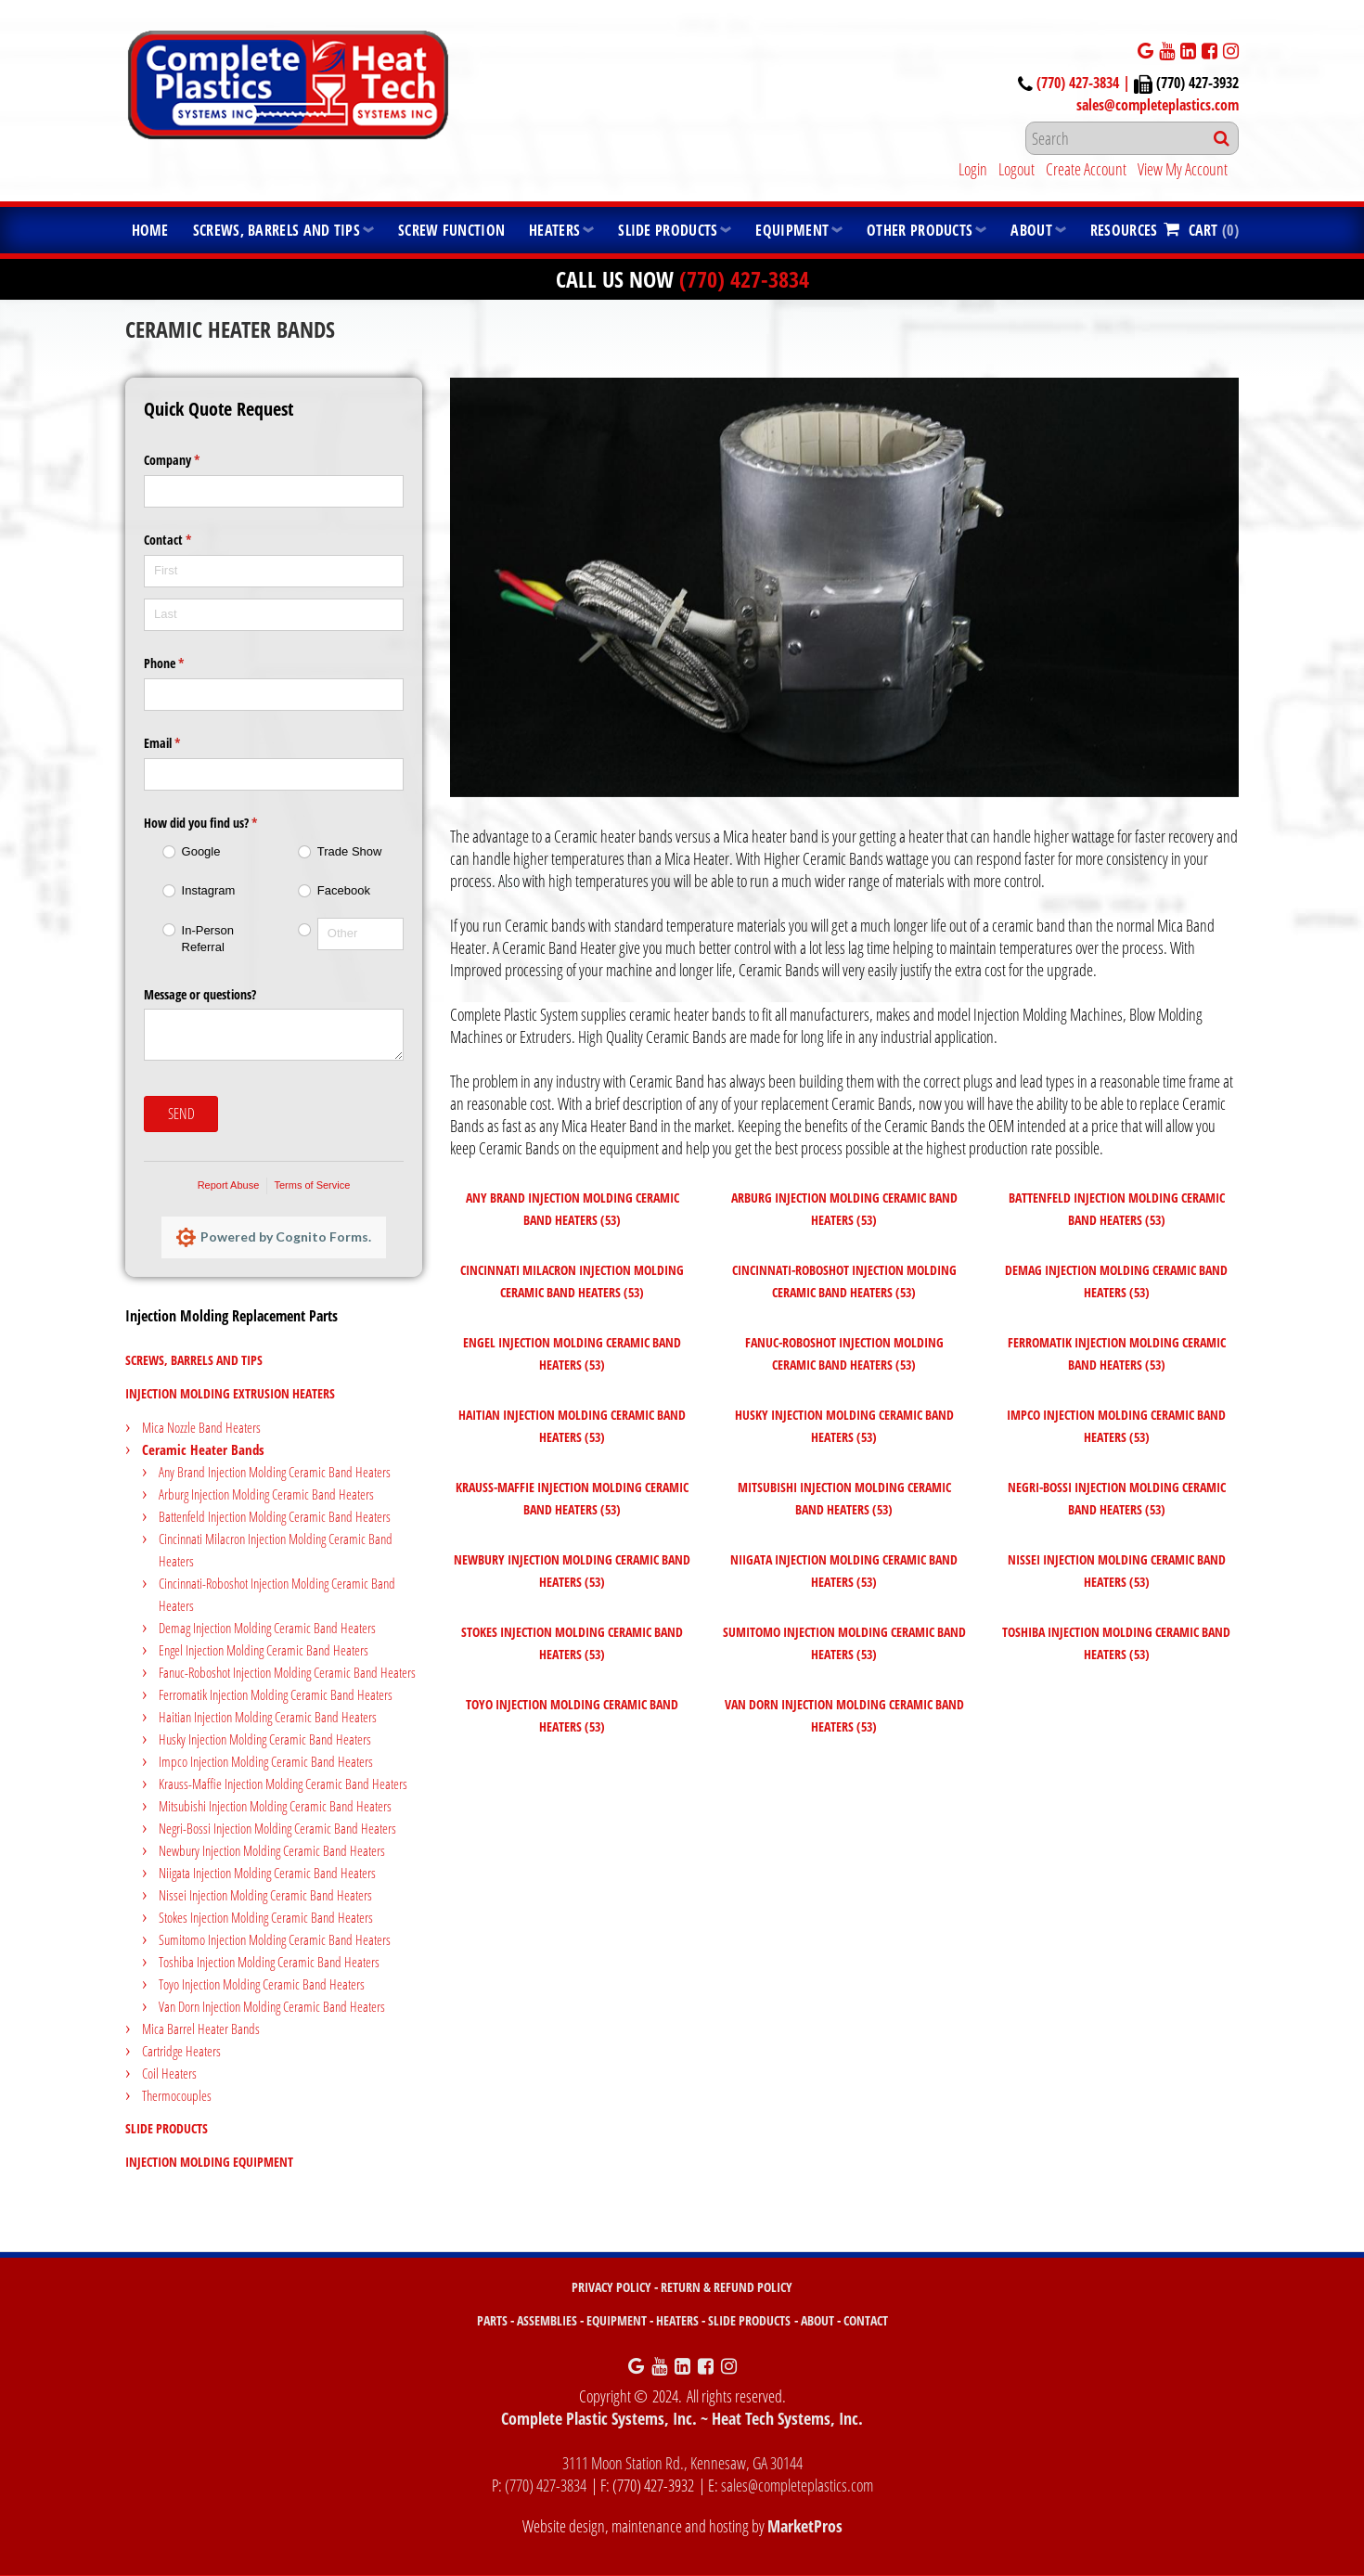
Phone (185, 663)
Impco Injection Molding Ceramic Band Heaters (266, 1761)
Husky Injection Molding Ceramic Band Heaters (265, 1739)
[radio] (206, 852)
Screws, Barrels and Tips (276, 230)
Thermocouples (177, 2095)
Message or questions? (200, 994)
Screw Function (451, 230)
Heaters (554, 230)
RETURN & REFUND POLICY (726, 2287)
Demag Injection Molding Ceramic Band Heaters (267, 1627)
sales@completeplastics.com (1157, 105)
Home (150, 230)
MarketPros (805, 2526)
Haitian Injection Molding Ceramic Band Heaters (268, 1716)
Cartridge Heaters (181, 2050)
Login (973, 169)
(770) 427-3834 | (1085, 82)
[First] (274, 571)
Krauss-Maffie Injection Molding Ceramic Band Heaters (283, 1783)
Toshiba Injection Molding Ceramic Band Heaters (269, 1961)
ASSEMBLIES (547, 2320)
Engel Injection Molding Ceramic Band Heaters (263, 1650)
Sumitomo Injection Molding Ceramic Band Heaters (275, 1939)
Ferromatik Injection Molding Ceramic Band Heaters (275, 1694)
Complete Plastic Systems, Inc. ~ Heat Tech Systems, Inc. (682, 2418)
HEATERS (677, 2320)
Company (193, 460)
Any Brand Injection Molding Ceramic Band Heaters (275, 1471)
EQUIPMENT (616, 2320)
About (1031, 230)
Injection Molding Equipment (209, 2161)
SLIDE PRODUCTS (749, 2320)
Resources (1124, 230)
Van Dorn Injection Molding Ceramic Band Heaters (272, 2006)
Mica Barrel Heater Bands (201, 2028)
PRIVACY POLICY (611, 2287)
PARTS (492, 2320)
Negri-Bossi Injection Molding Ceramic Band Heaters (277, 1828)
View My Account (1183, 169)
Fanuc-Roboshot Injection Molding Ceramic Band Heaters (287, 1672)
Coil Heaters (169, 2073)
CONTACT (865, 2320)
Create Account (1086, 169)
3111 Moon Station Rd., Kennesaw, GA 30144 (682, 2463)
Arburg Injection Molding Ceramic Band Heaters (266, 1494)
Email (184, 743)
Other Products (919, 230)
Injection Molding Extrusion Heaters (230, 1393)
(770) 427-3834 (744, 279)
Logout (1016, 169)
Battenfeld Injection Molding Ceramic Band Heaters (275, 1516)
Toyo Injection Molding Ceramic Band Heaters (262, 1984)
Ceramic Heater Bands (203, 1449)
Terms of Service (312, 1185)
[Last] (274, 615)
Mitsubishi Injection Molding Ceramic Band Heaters (275, 1806)
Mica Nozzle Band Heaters (201, 1427)
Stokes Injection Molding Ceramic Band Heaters (266, 1917)
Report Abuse (229, 1185)
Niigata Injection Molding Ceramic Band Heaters (267, 1872)
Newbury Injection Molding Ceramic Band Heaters (272, 1850)
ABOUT (817, 2320)
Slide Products (667, 230)
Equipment (792, 230)
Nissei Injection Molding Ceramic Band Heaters (265, 1895)
